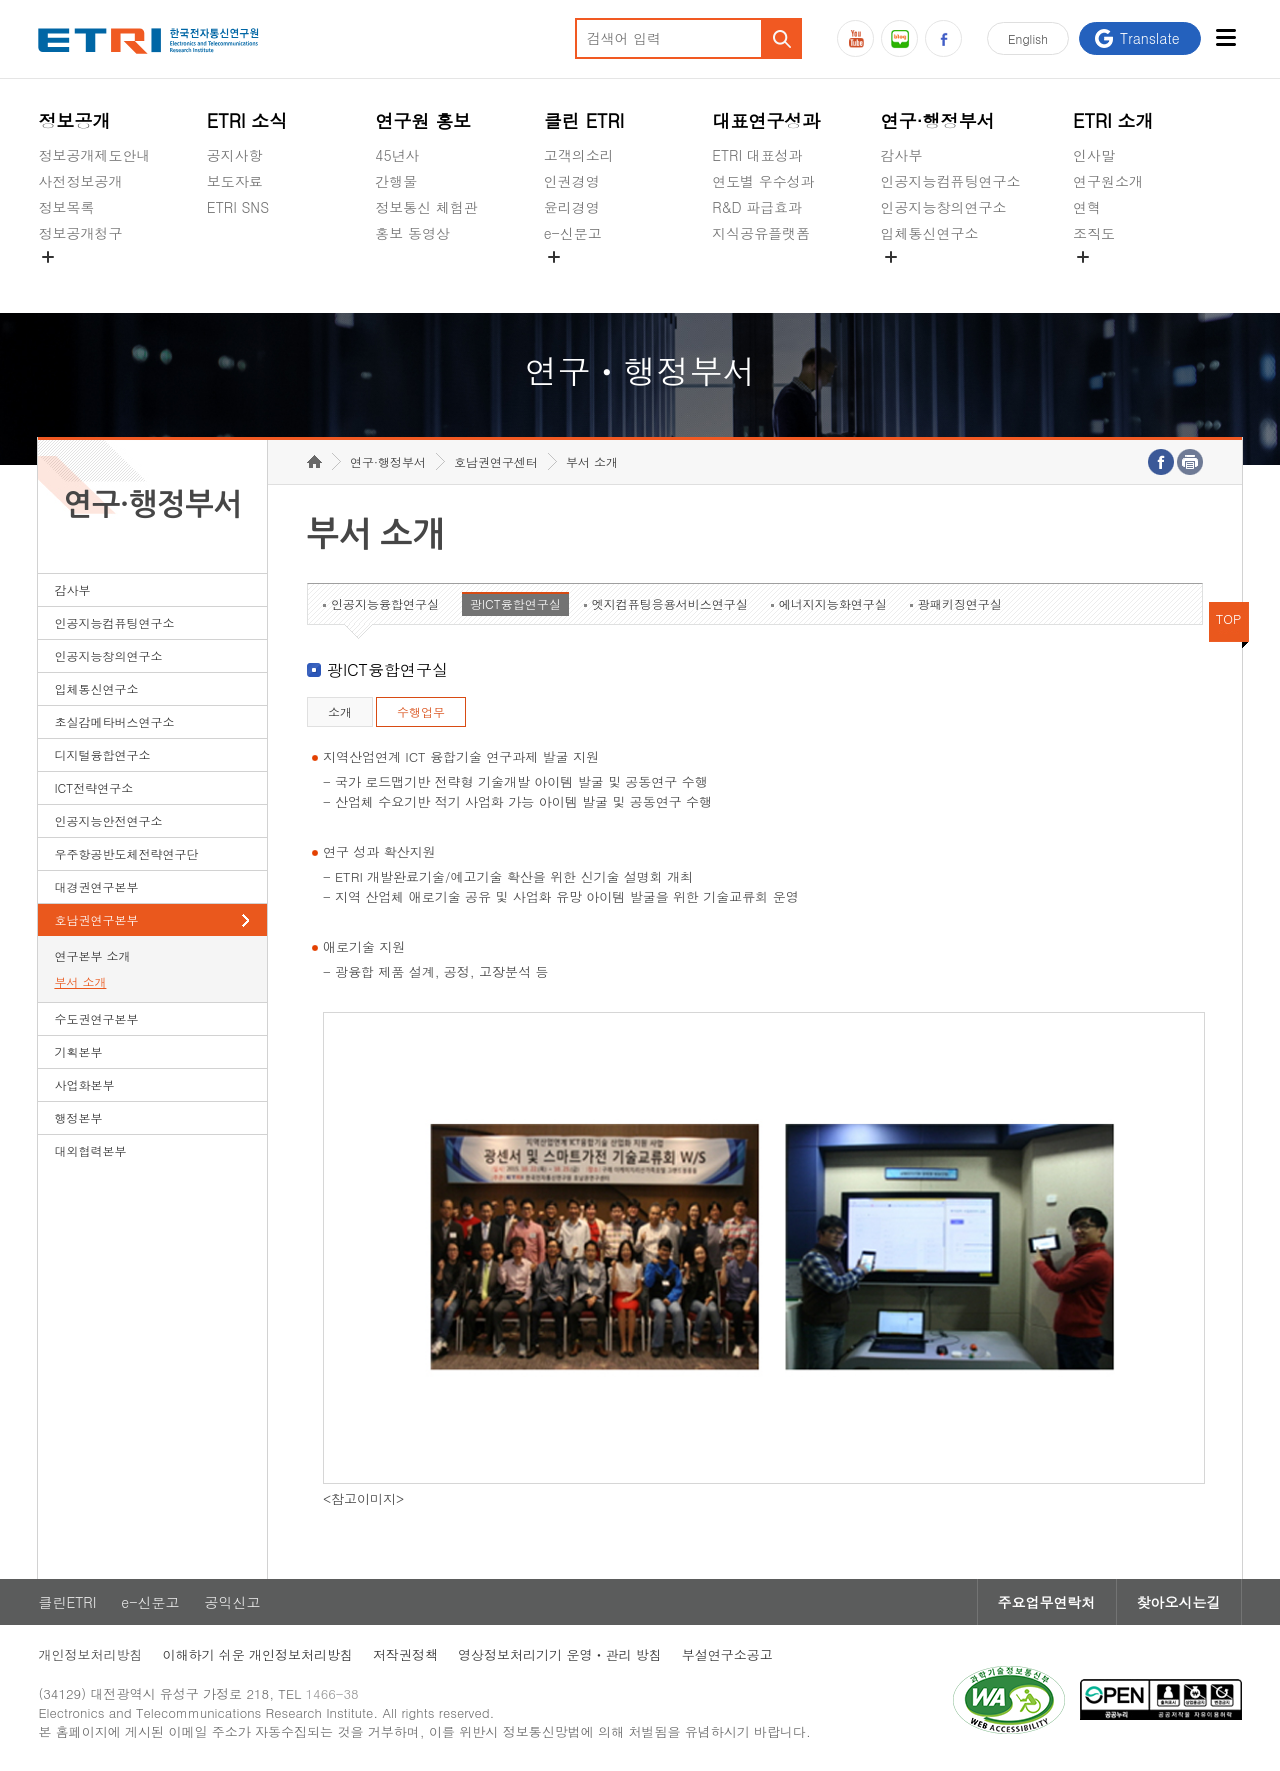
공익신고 (572, 280)
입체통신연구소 (930, 233)
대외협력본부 (90, 1150)
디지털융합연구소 (102, 754)
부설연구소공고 (727, 1654)
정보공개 (74, 120)
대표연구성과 (766, 120)
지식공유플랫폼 (761, 233)
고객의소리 (579, 155)
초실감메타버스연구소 (951, 280)
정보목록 (66, 207)
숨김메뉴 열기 (48, 257)
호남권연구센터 (496, 461)
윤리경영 (572, 207)
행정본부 (78, 1117)
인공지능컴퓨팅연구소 (951, 181)
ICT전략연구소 (93, 787)
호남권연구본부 (96, 919)
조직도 (1094, 233)
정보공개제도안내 (94, 155)
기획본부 (78, 1051)
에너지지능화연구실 (833, 603)
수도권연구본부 (96, 1018)
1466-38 (332, 1693)
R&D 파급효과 (757, 207)
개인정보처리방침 (90, 1654)
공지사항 (235, 155)
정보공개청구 (80, 233)
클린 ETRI (584, 120)
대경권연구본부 (96, 886)
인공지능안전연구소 (108, 820)
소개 (340, 711)
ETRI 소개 (1113, 120)
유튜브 (855, 38)
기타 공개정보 (1117, 280)
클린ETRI (67, 1602)
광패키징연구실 (960, 603)
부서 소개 (80, 981)
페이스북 (943, 38)
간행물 (396, 181)
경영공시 (66, 280)
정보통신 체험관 (426, 207)
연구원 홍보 (423, 120)
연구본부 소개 (92, 955)
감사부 (902, 155)
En (1028, 38)
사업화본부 (84, 1084)
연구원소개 (1108, 181)
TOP (1229, 618)
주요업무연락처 (1047, 1602)
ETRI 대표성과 (757, 155)
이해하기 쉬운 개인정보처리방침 (257, 1654)
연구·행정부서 (938, 120)
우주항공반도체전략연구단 (126, 853)
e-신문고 (573, 233)
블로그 (899, 38)
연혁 (1087, 207)
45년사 (397, 155)
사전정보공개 (80, 181)
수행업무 (421, 711)
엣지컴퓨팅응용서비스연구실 (670, 603)
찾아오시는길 (1179, 1602)
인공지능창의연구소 (944, 207)
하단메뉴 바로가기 (0, 0)
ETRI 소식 (247, 120)
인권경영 (572, 181)
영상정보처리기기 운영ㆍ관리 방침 (560, 1654)
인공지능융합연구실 (385, 603)
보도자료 (235, 181)
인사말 (1094, 155)
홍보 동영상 (412, 233)
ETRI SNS (238, 207)
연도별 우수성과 (763, 181)
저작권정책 (405, 1654)
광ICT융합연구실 (515, 603)
